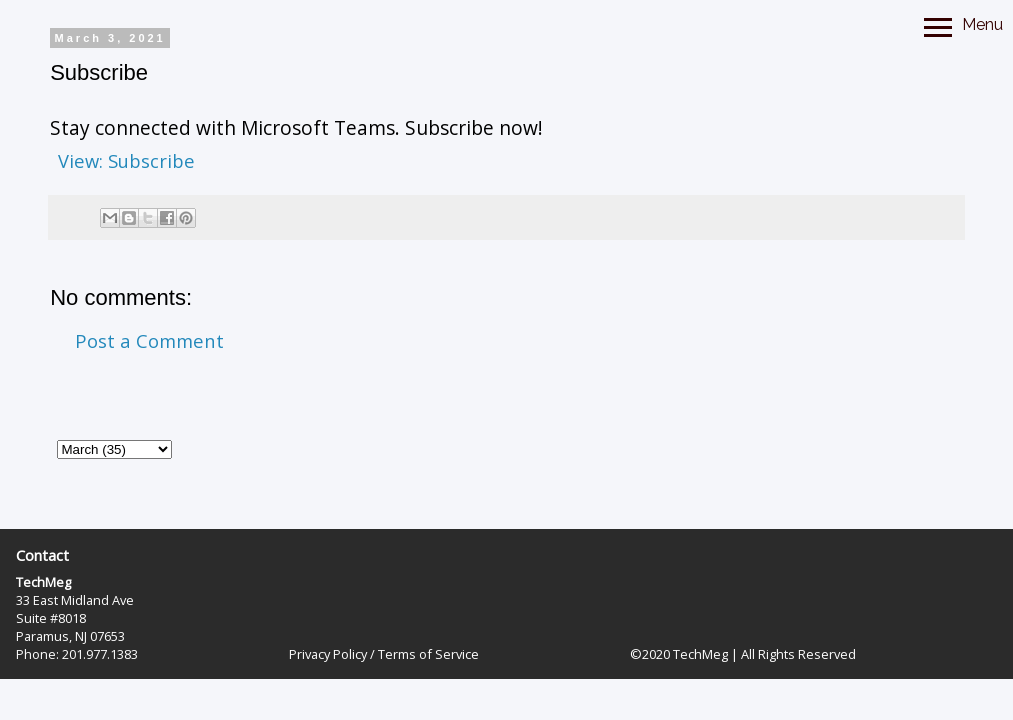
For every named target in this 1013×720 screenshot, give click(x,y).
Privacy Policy (328, 654)
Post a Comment (149, 340)
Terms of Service (428, 654)
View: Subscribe (126, 160)
